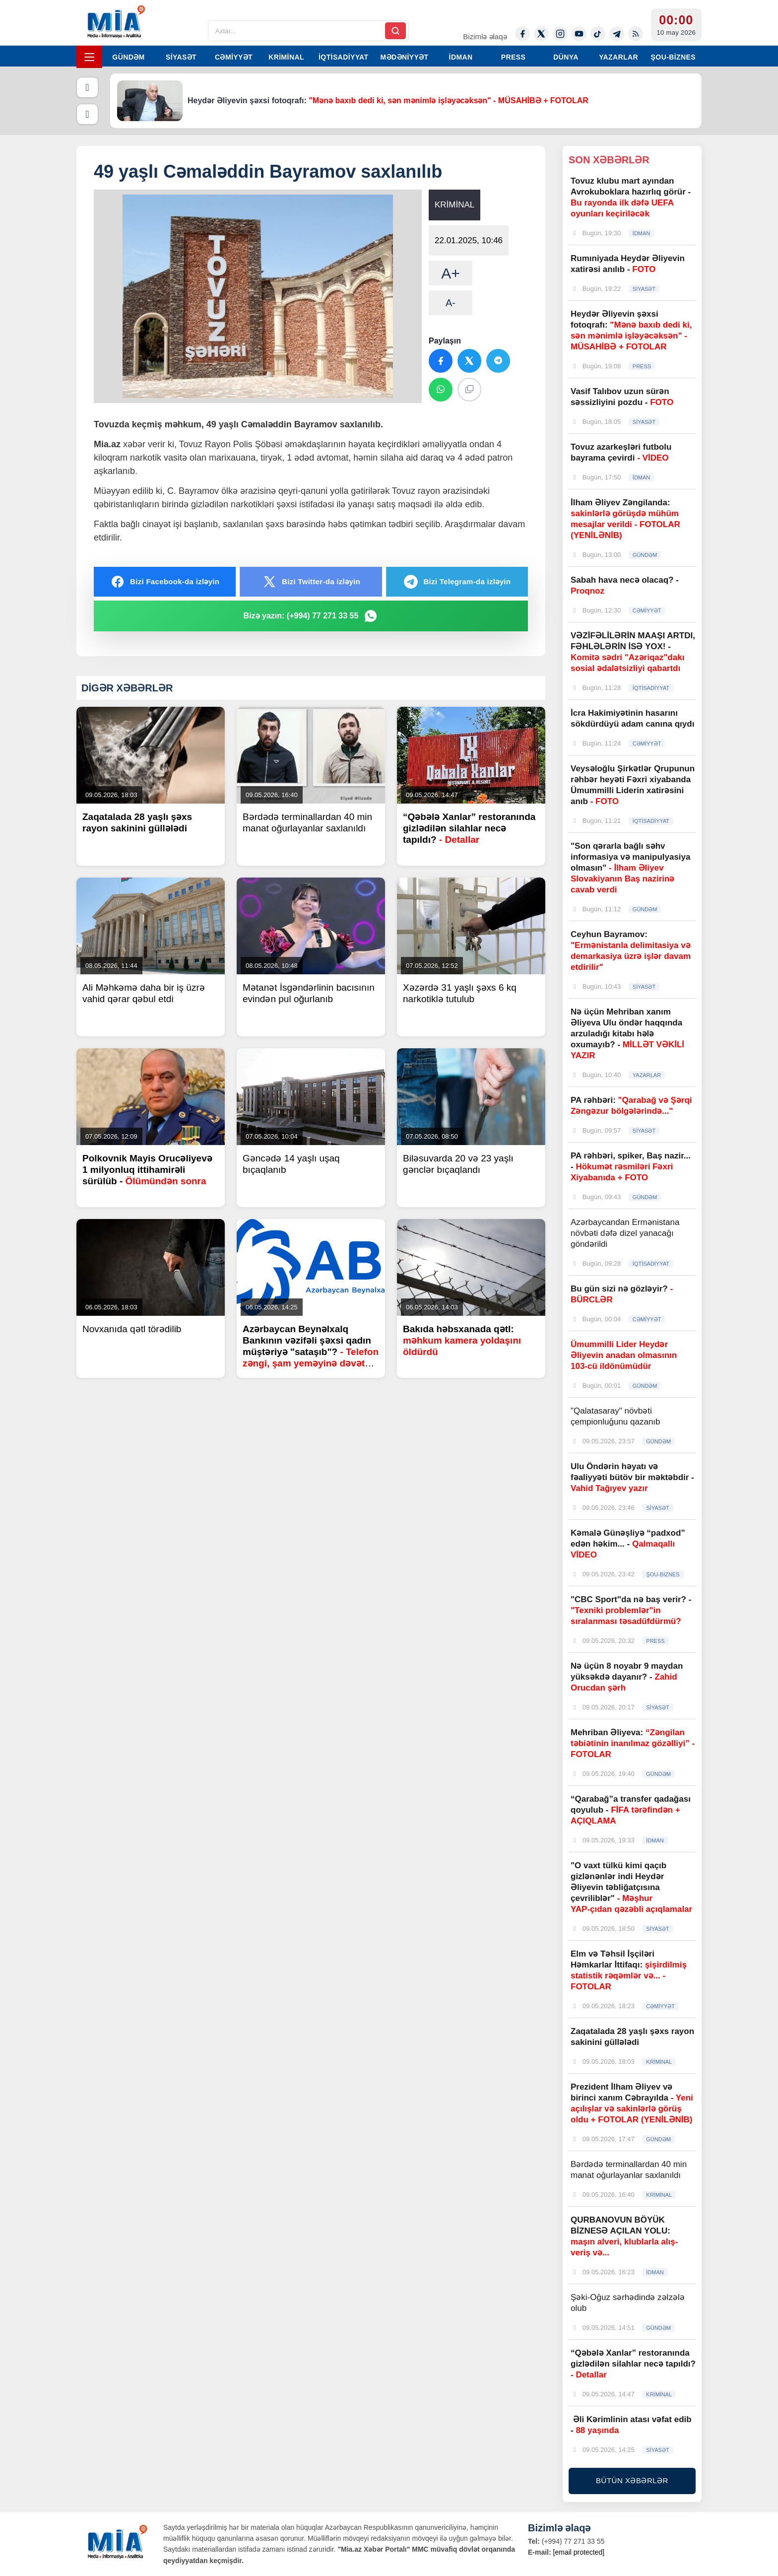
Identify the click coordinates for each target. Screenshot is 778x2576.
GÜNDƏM (128, 57)
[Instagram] (560, 33)
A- (450, 302)
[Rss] (635, 33)
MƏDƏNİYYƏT (405, 57)
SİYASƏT (181, 57)
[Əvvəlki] (87, 87)
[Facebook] (522, 33)
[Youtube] (579, 33)
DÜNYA (566, 57)
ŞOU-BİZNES (673, 57)
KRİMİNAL (286, 57)
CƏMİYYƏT (234, 57)
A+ (450, 273)
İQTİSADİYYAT (343, 57)
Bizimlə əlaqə (485, 36)
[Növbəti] (87, 114)
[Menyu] (89, 57)
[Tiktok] (597, 33)
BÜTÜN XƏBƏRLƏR (632, 2480)
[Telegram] (616, 33)
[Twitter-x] (541, 33)
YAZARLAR (618, 57)
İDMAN (461, 57)
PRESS (513, 57)
